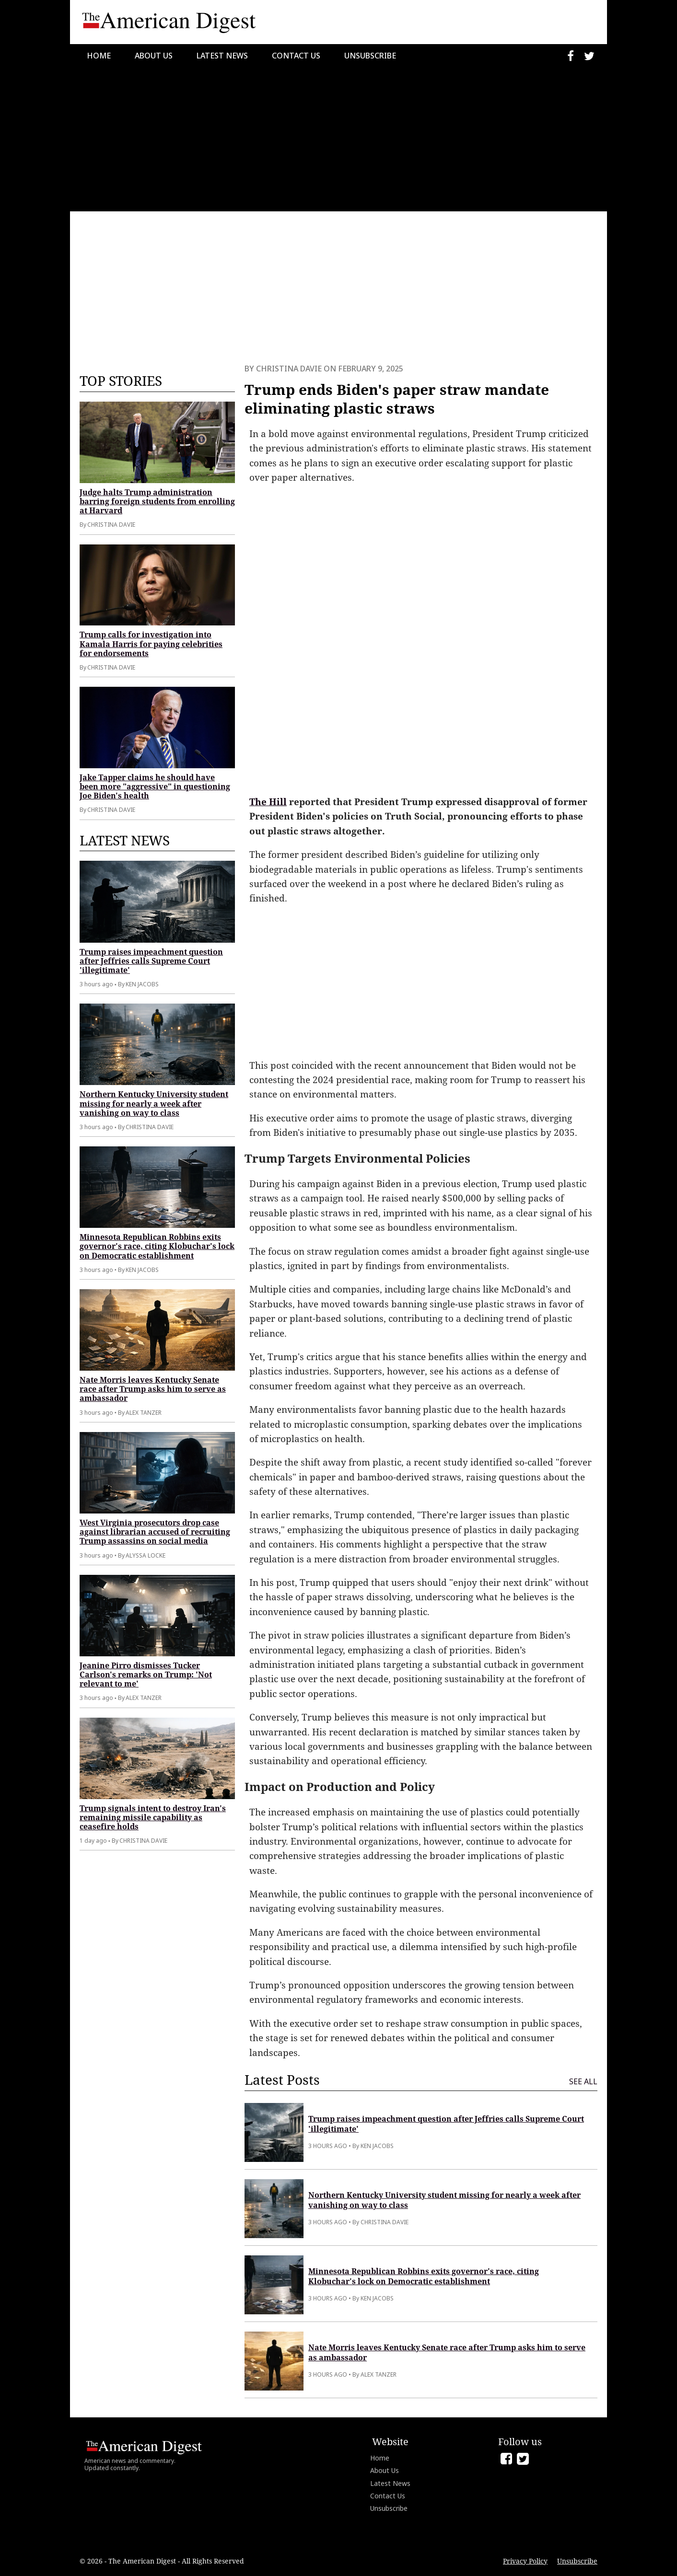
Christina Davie (289, 368)
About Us (154, 55)
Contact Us (296, 55)
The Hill (268, 802)
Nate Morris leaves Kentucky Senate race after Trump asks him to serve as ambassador (153, 1389)
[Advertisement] (338, 139)
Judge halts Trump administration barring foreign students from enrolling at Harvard (157, 501)
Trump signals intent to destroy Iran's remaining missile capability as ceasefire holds (153, 1817)
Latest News (222, 55)
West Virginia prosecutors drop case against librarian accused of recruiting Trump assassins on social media (155, 1531)
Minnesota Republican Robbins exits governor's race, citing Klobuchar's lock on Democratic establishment (157, 1246)
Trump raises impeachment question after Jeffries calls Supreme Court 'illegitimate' (151, 961)
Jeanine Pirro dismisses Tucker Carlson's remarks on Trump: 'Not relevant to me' (146, 1674)
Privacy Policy (525, 2560)
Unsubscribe (370, 55)
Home (99, 55)
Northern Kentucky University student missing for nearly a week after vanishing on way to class (154, 1103)
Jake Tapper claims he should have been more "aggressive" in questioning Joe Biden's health (155, 786)
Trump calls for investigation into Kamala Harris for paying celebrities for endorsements (151, 643)
